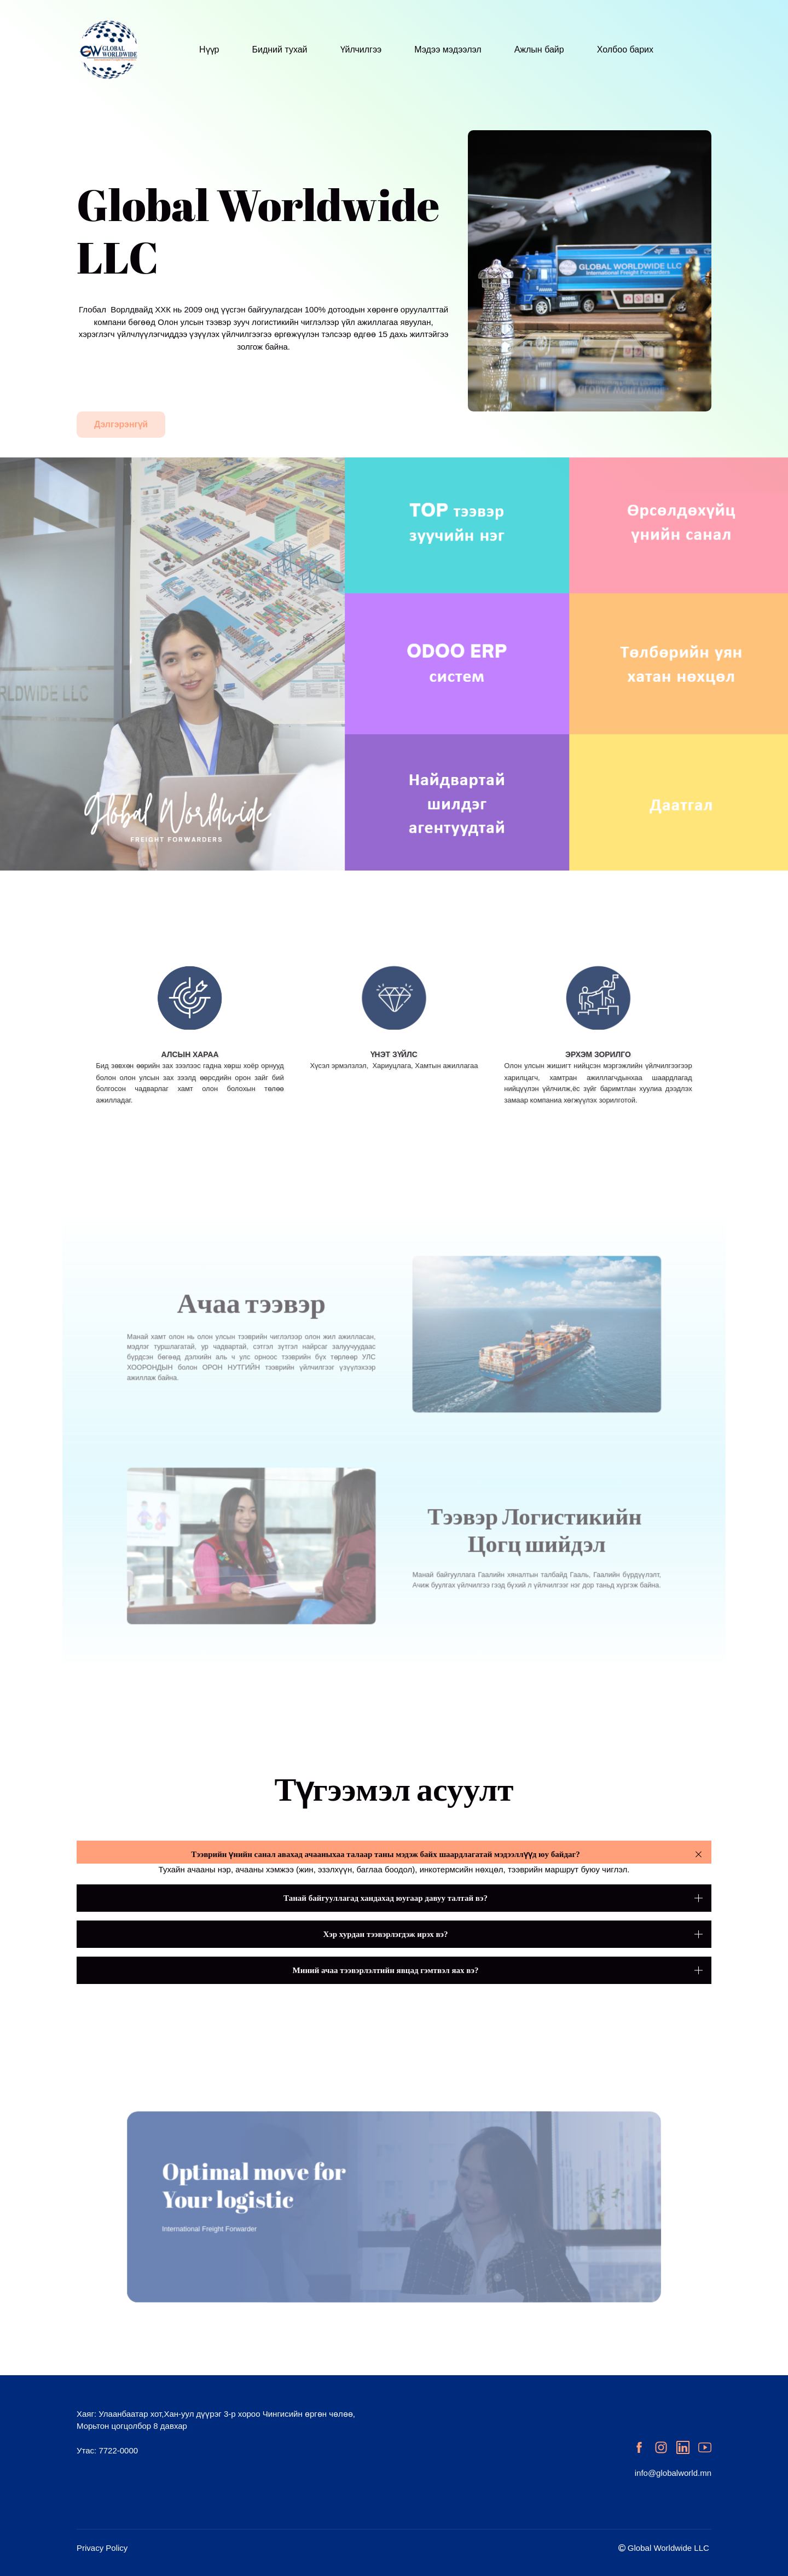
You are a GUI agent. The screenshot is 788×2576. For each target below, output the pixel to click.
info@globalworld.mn (673, 2473)
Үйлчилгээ (361, 49)
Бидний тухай (279, 49)
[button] (394, 1854)
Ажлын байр (539, 49)
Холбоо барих (625, 49)
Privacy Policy (102, 2547)
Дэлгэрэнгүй (121, 424)
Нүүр (209, 49)
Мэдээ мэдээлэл (447, 49)
